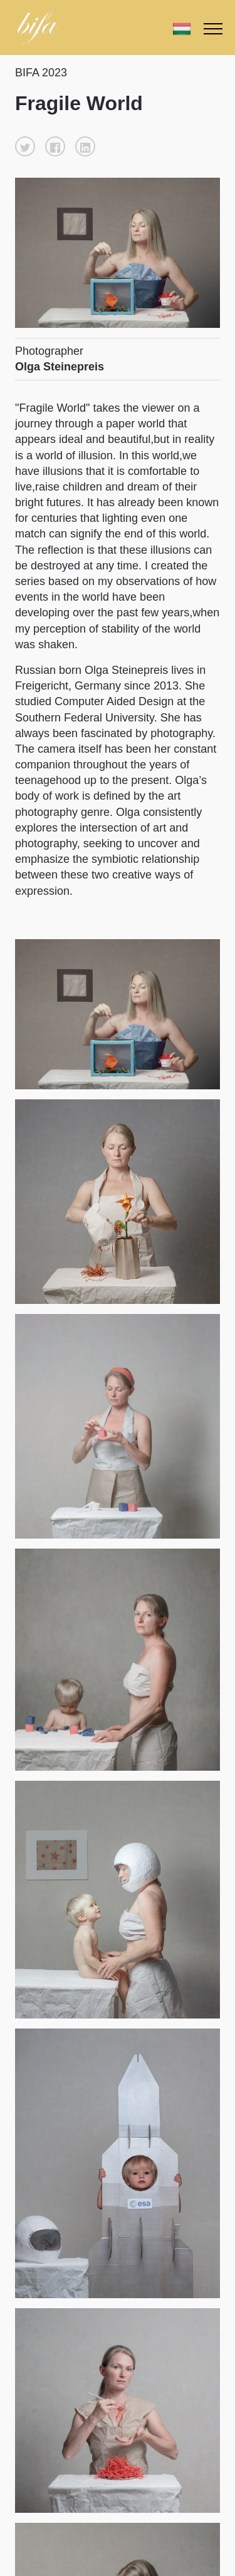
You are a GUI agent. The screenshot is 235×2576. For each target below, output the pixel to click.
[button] (25, 146)
